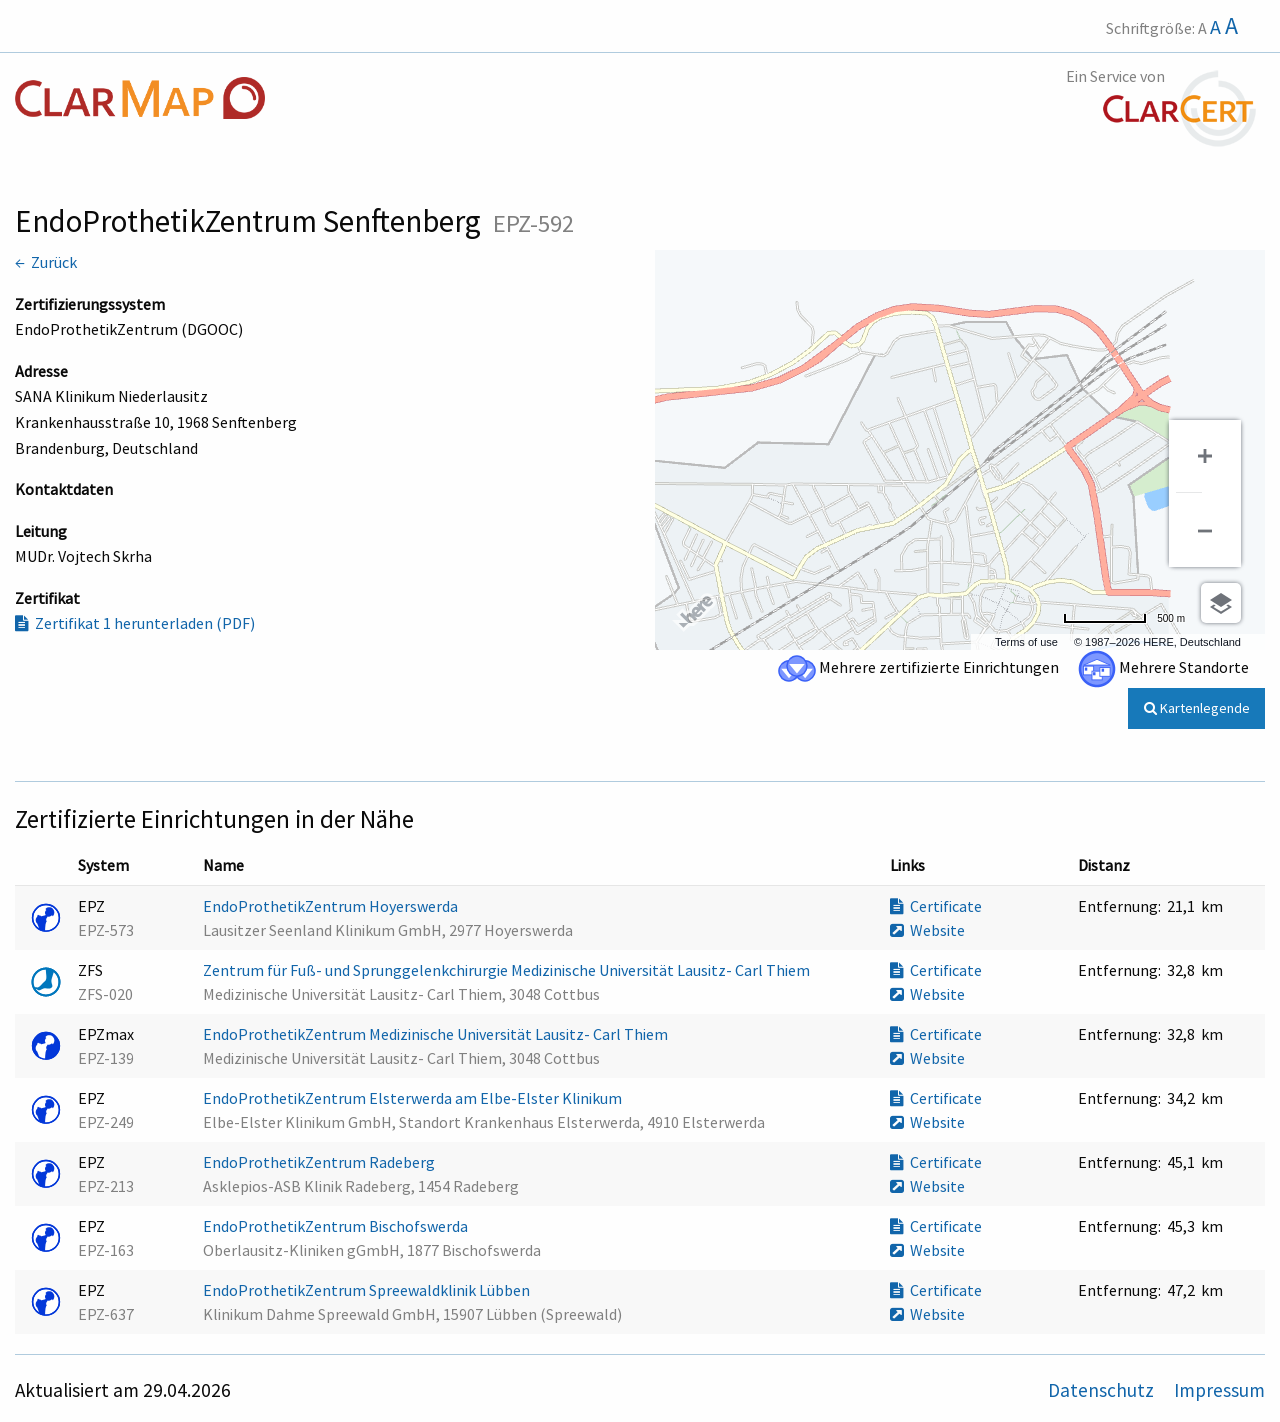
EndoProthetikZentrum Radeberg (320, 1162)
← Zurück (46, 262)
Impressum (1219, 1390)
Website (927, 930)
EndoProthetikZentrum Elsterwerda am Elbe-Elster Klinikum (414, 1098)
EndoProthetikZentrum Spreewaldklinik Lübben (368, 1290)
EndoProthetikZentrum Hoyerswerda (332, 906)
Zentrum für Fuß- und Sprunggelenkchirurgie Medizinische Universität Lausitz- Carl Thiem (508, 970)
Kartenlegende (1197, 708)
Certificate (936, 906)
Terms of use (1026, 642)
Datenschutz (1103, 1390)
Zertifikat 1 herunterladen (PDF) (135, 623)
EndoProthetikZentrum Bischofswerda (337, 1226)
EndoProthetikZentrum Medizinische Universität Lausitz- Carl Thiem (437, 1034)
